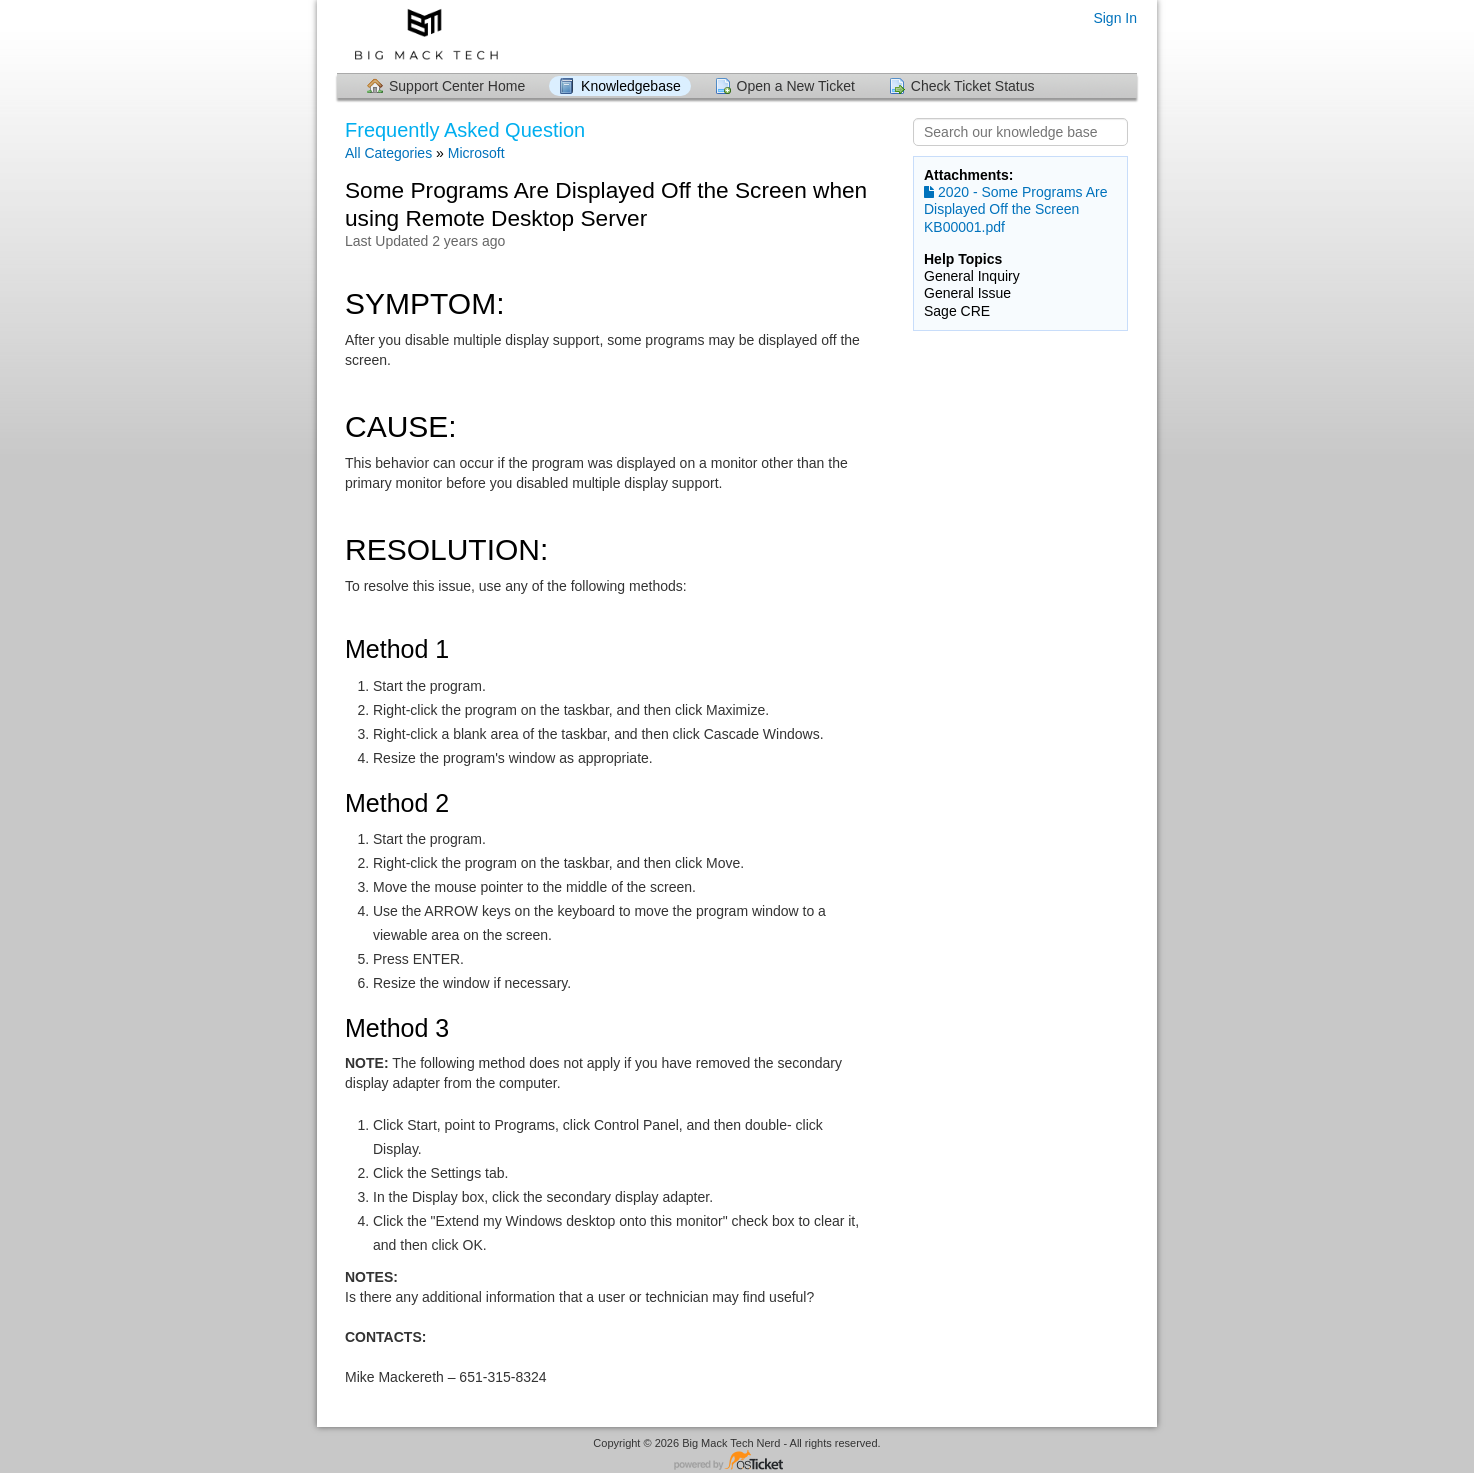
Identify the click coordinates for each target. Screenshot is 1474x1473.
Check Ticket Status (973, 86)
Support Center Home (457, 86)
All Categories (388, 153)
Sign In (1115, 18)
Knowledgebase (631, 86)
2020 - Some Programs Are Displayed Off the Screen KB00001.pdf (1016, 209)
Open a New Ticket (796, 86)
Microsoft (476, 153)
